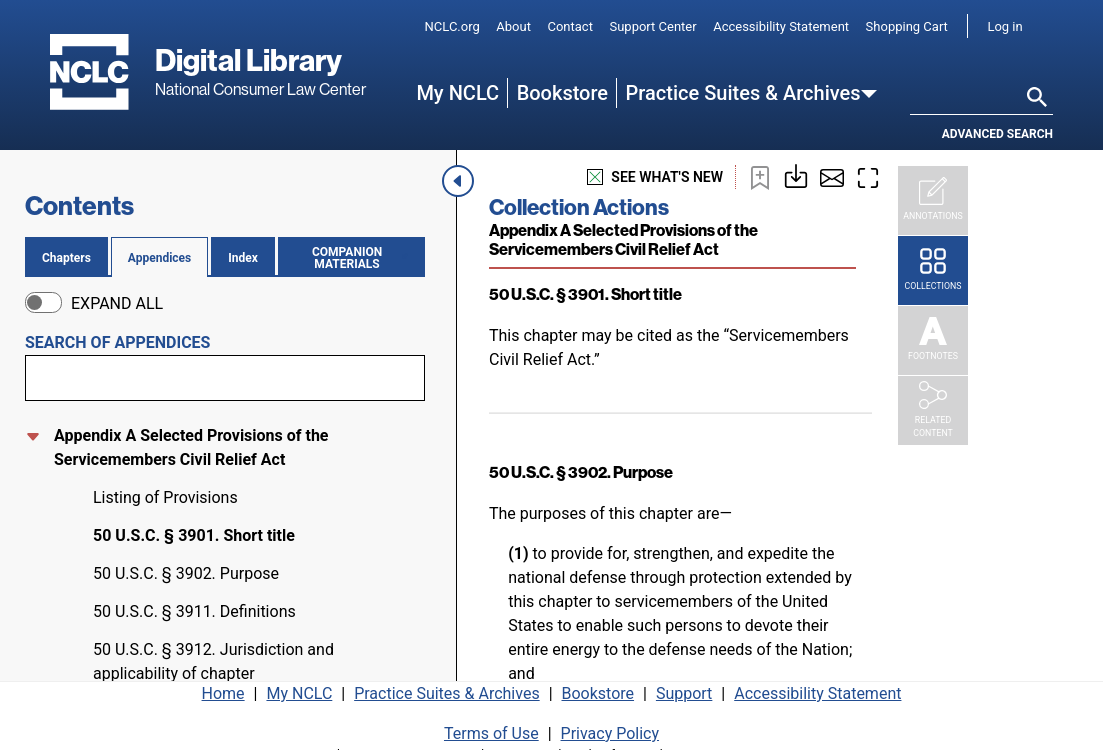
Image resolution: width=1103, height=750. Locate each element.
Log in (1004, 26)
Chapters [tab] (66, 258)
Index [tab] (243, 258)
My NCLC (457, 93)
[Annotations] (933, 201)
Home (223, 686)
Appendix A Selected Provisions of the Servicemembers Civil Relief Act (191, 447)
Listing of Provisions (165, 497)
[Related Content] (933, 411)
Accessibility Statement (781, 26)
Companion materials (355, 258)
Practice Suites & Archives (743, 93)
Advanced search (997, 134)
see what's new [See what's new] (655, 177)
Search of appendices (117, 342)
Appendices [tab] (159, 258)
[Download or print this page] (796, 175)
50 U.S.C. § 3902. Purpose (186, 573)
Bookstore (562, 93)
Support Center (652, 26)
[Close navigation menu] (460, 181)
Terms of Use (491, 726)
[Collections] (933, 271)
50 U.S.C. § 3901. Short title (194, 535)
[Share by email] (832, 177)
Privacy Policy (610, 726)
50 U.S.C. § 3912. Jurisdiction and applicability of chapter (213, 661)
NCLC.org (452, 26)
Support (684, 686)
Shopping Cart (907, 26)
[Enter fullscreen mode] (868, 177)
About (513, 26)
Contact (569, 26)
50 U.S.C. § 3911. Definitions (194, 611)
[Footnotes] (933, 341)
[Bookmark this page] (760, 177)
